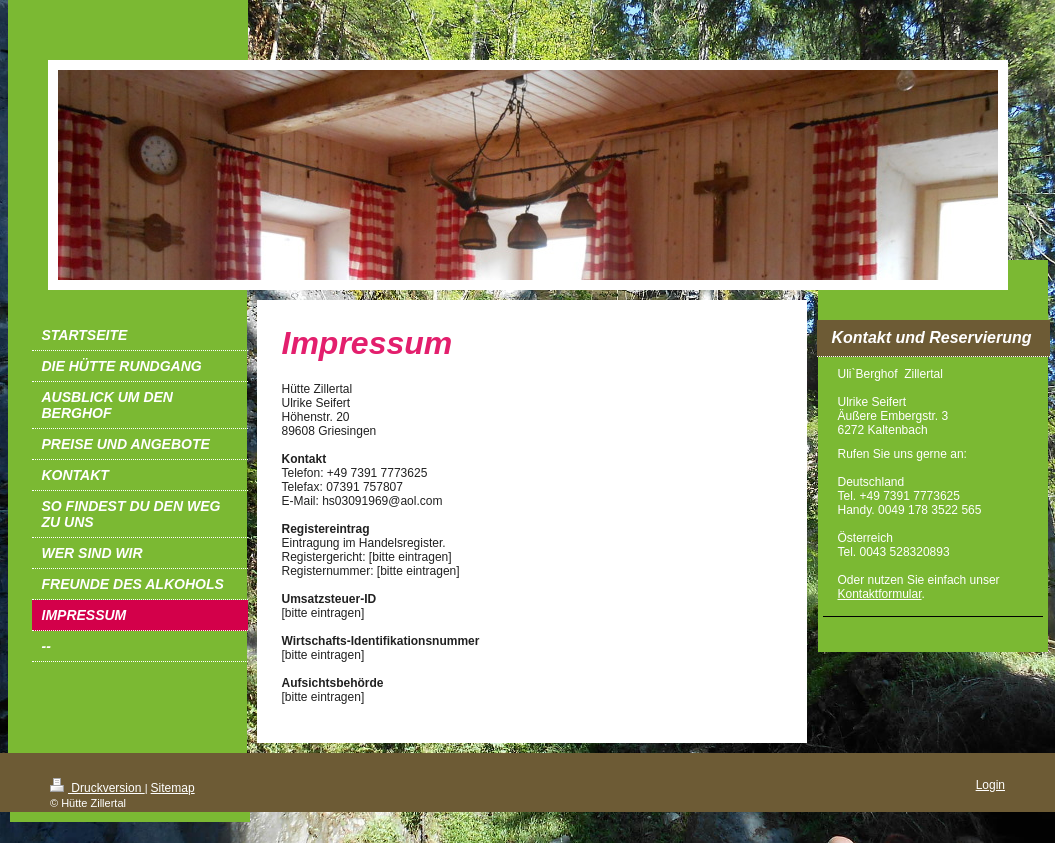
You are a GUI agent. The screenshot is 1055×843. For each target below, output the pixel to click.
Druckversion (97, 788)
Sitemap (173, 788)
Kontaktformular (880, 594)
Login (990, 785)
